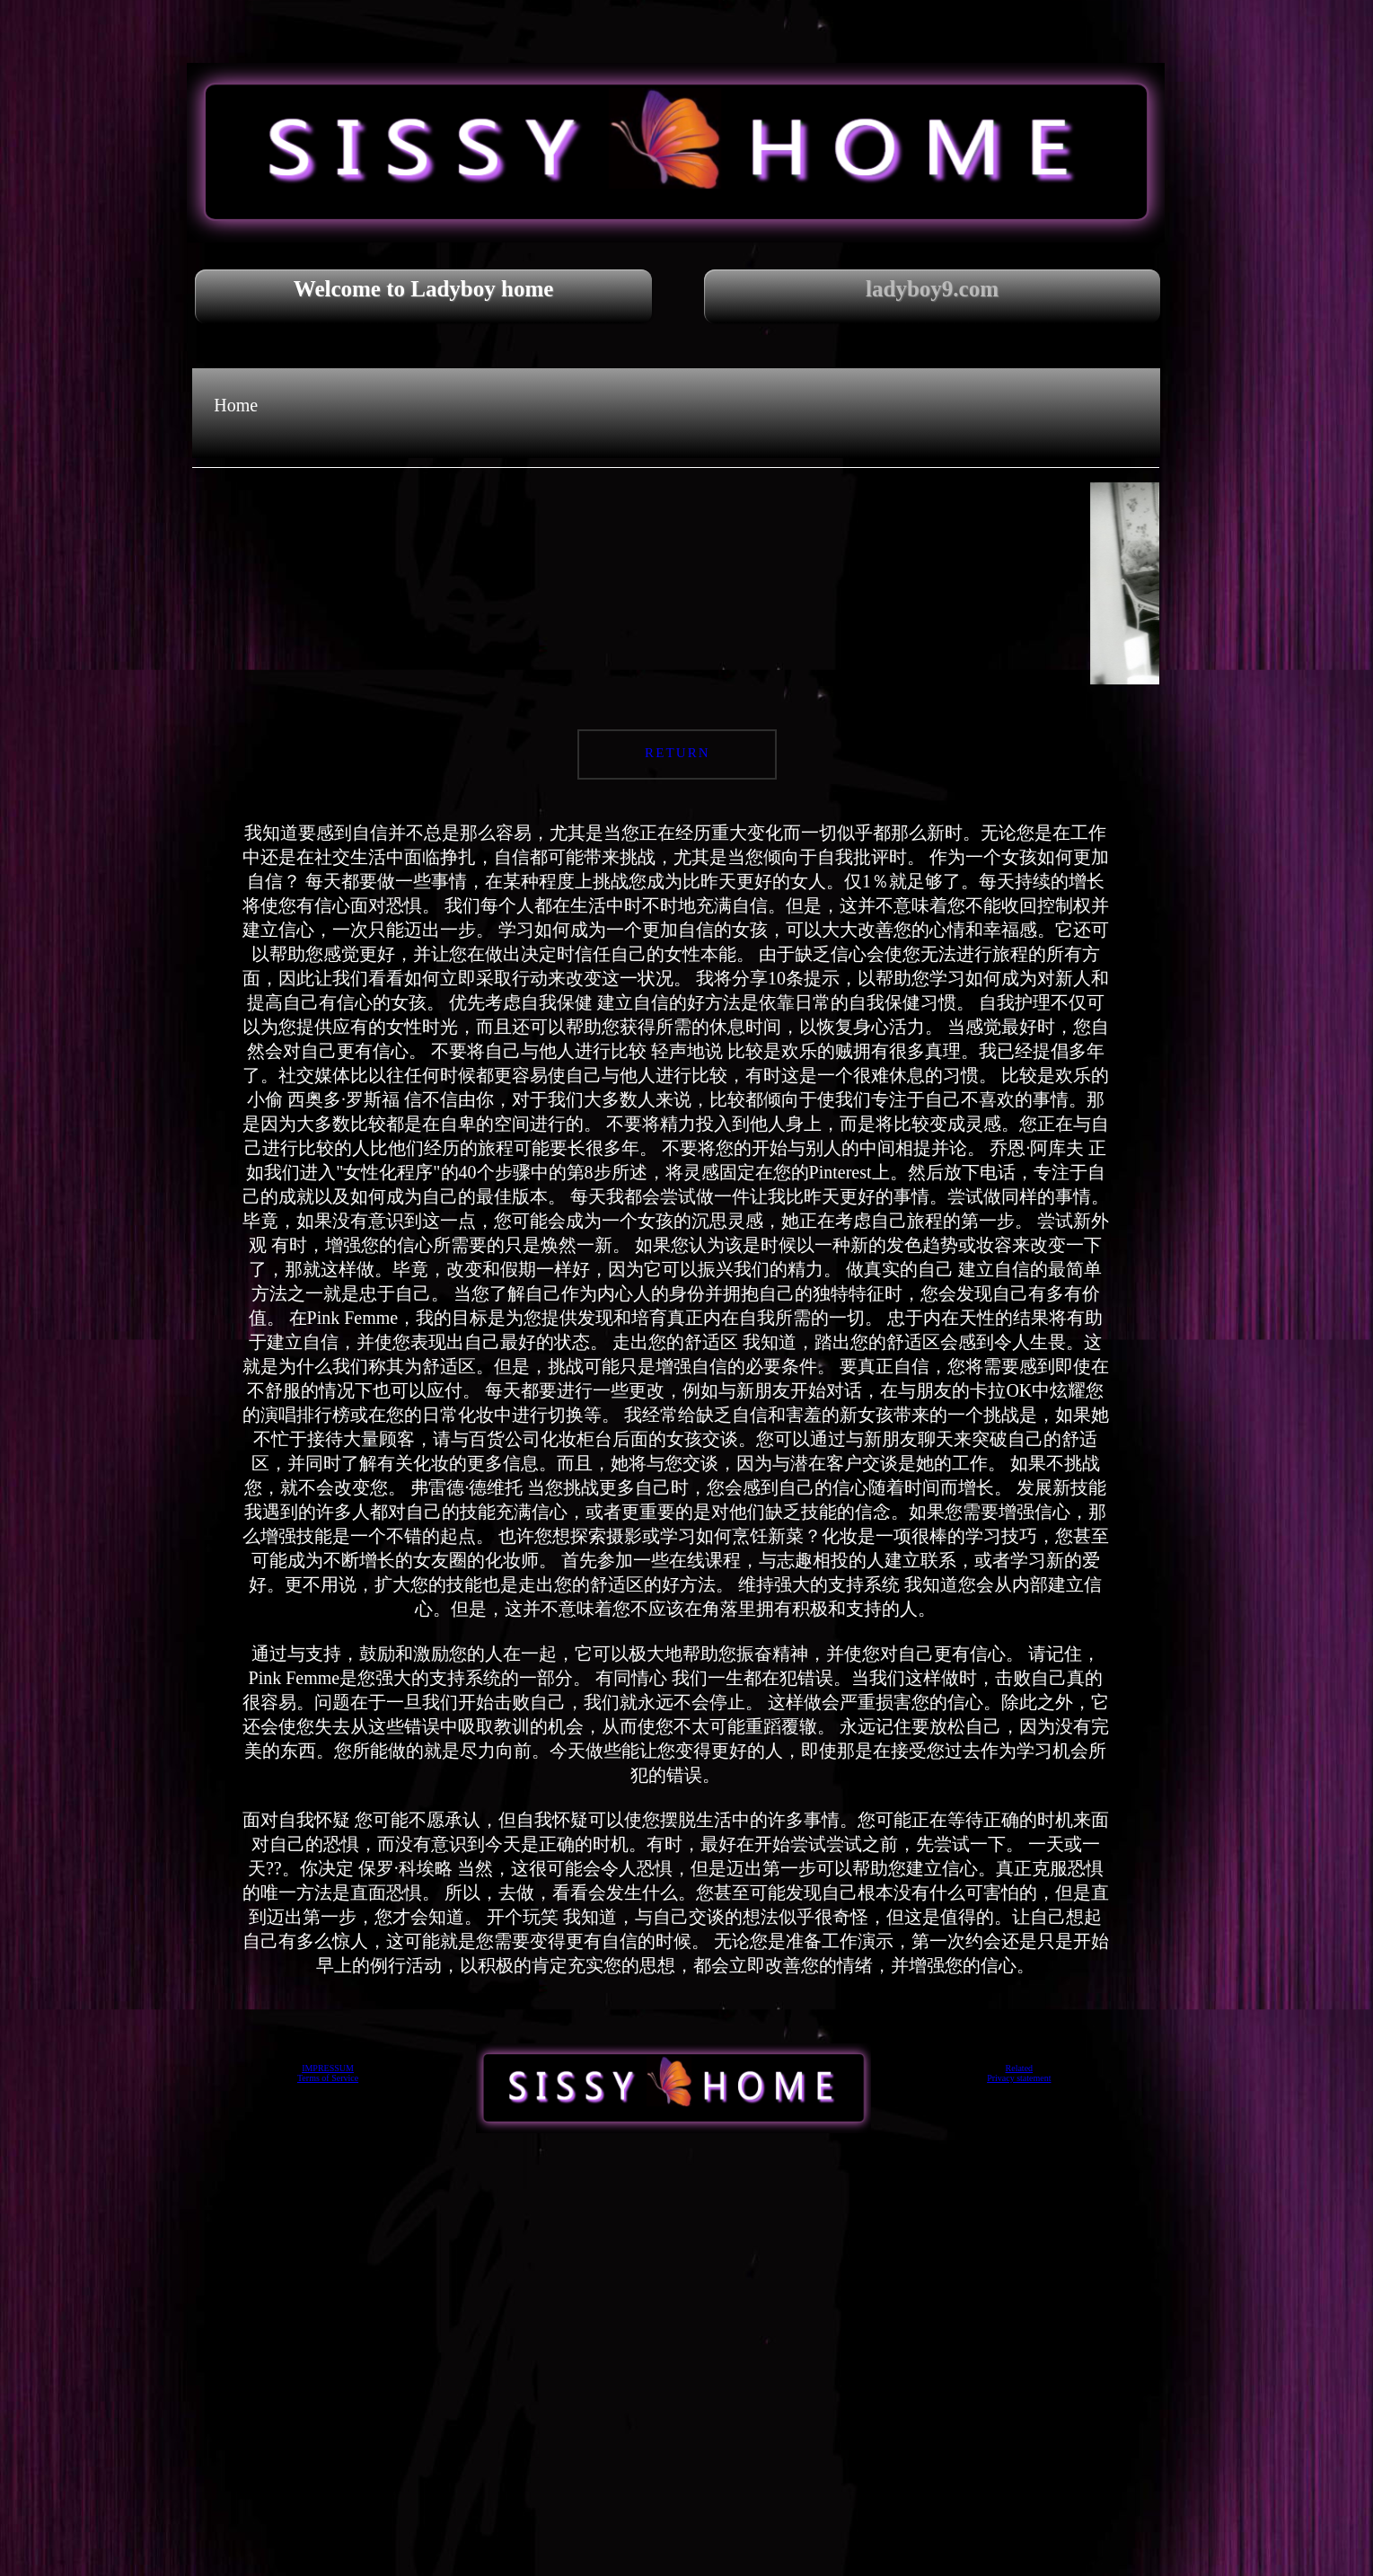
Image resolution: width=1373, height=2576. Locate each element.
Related (1020, 2068)
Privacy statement (1019, 2078)
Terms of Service (327, 2078)
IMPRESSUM (328, 2068)
